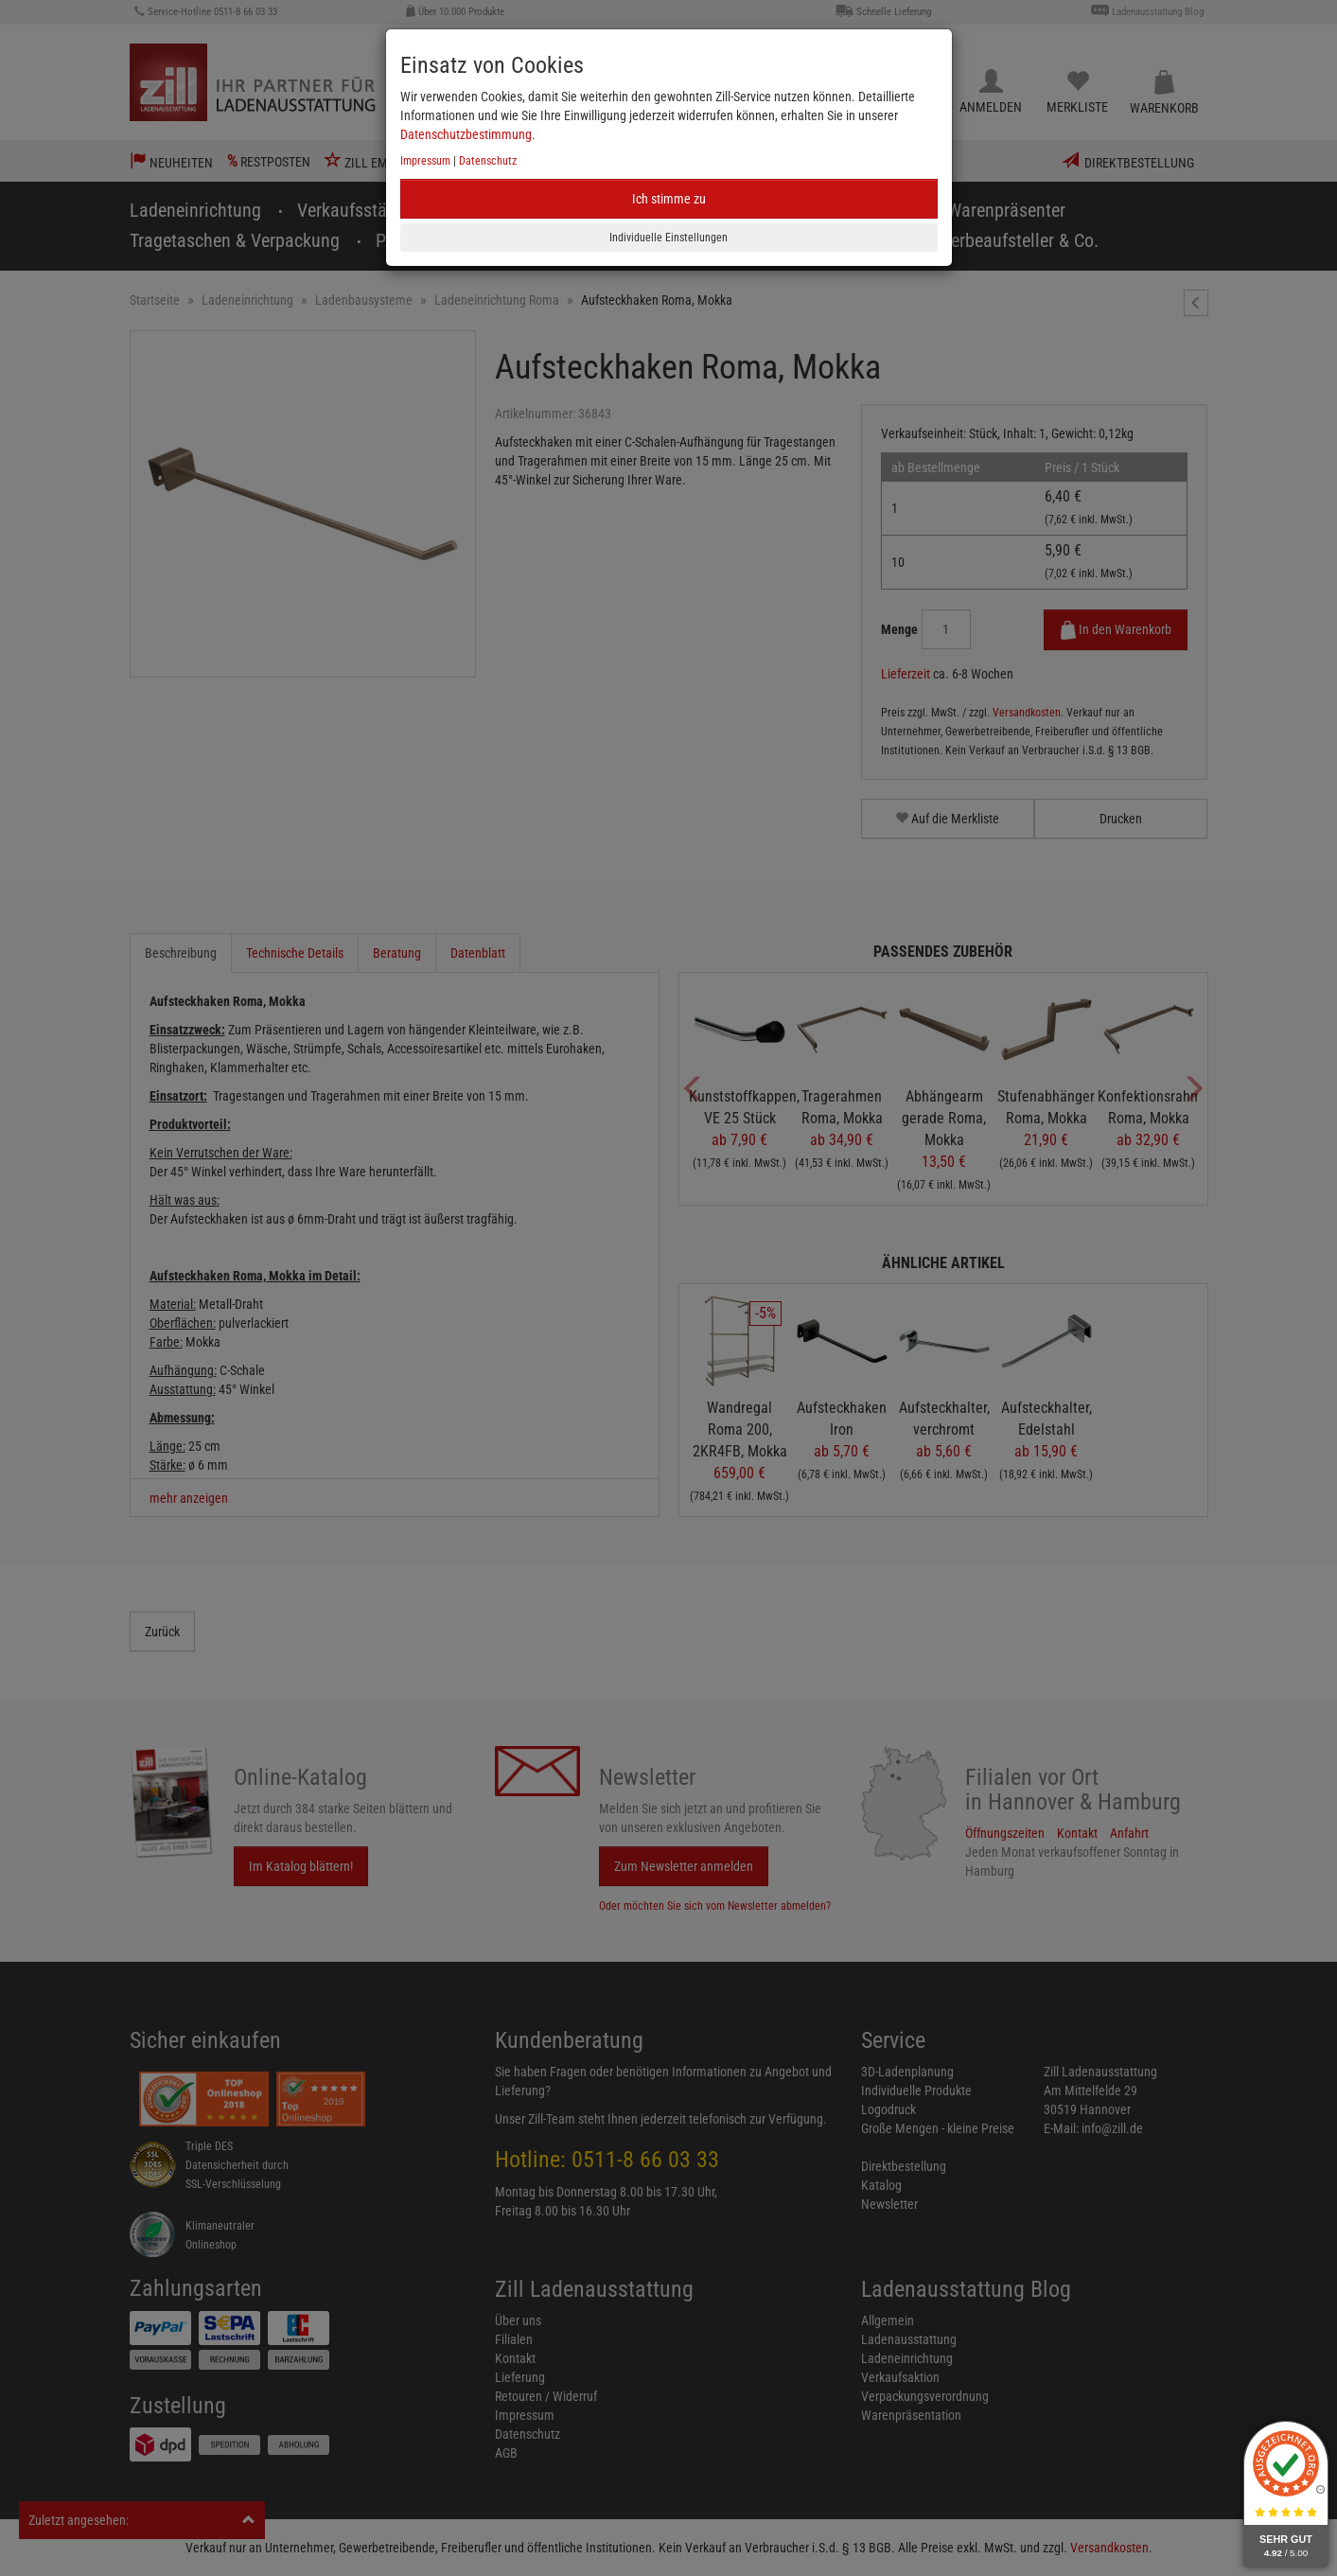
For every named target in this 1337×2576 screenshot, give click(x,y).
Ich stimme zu (669, 198)
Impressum (425, 161)
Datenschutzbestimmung (466, 134)
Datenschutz (488, 161)
